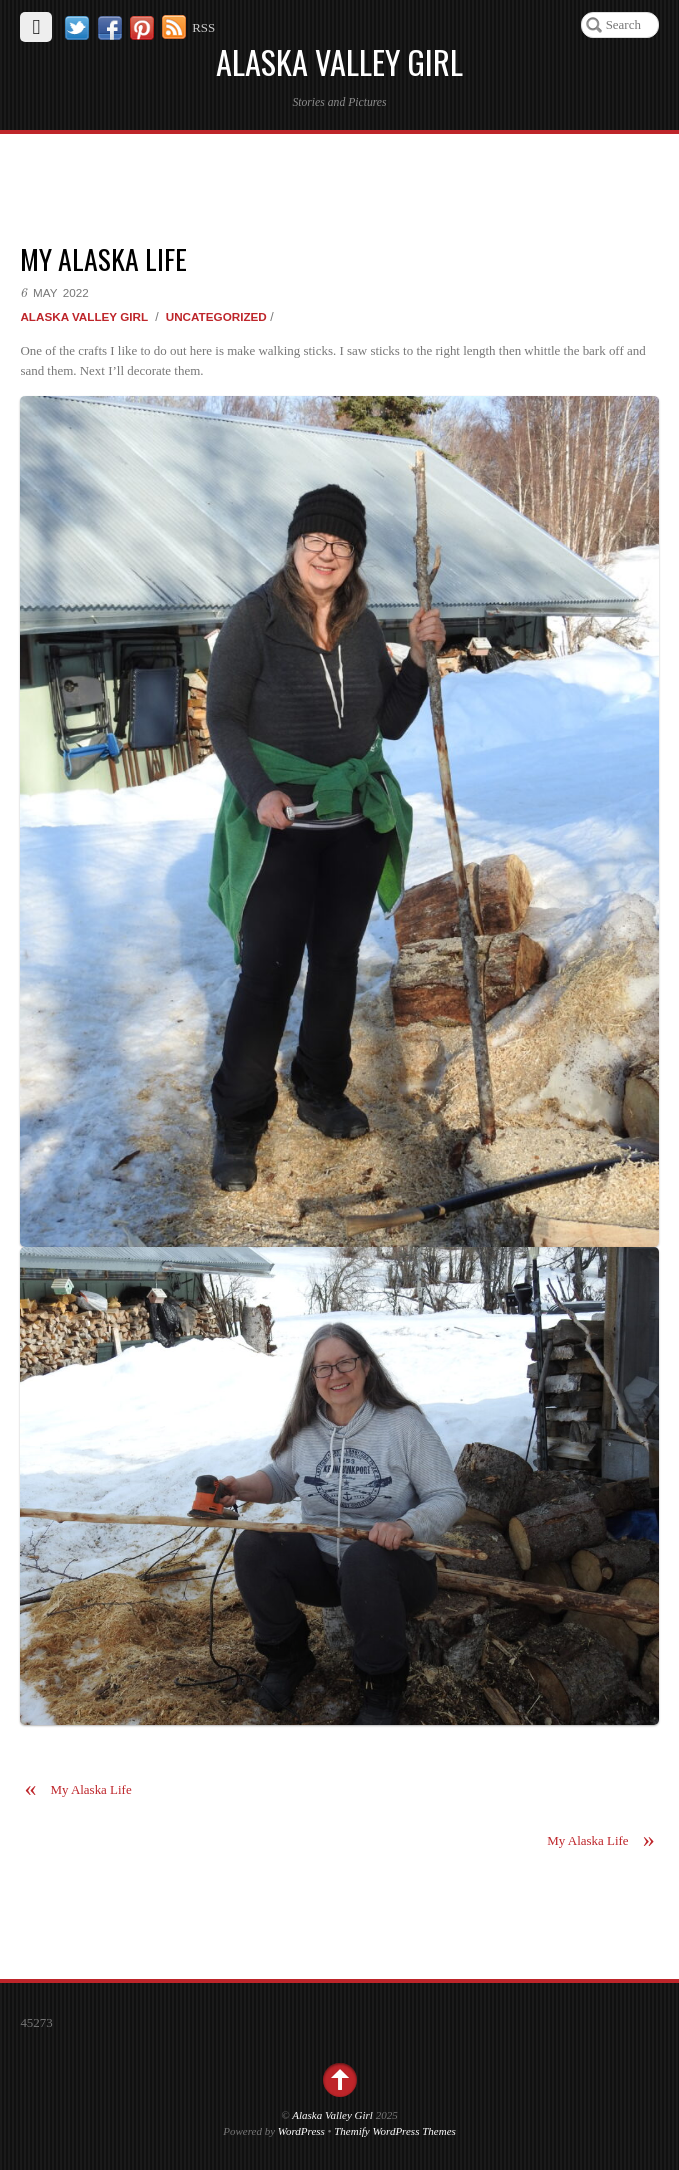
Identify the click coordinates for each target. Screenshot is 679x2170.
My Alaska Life (103, 258)
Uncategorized (216, 316)
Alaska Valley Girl (84, 316)
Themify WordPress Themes (395, 2131)
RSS (203, 27)
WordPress (301, 2131)
